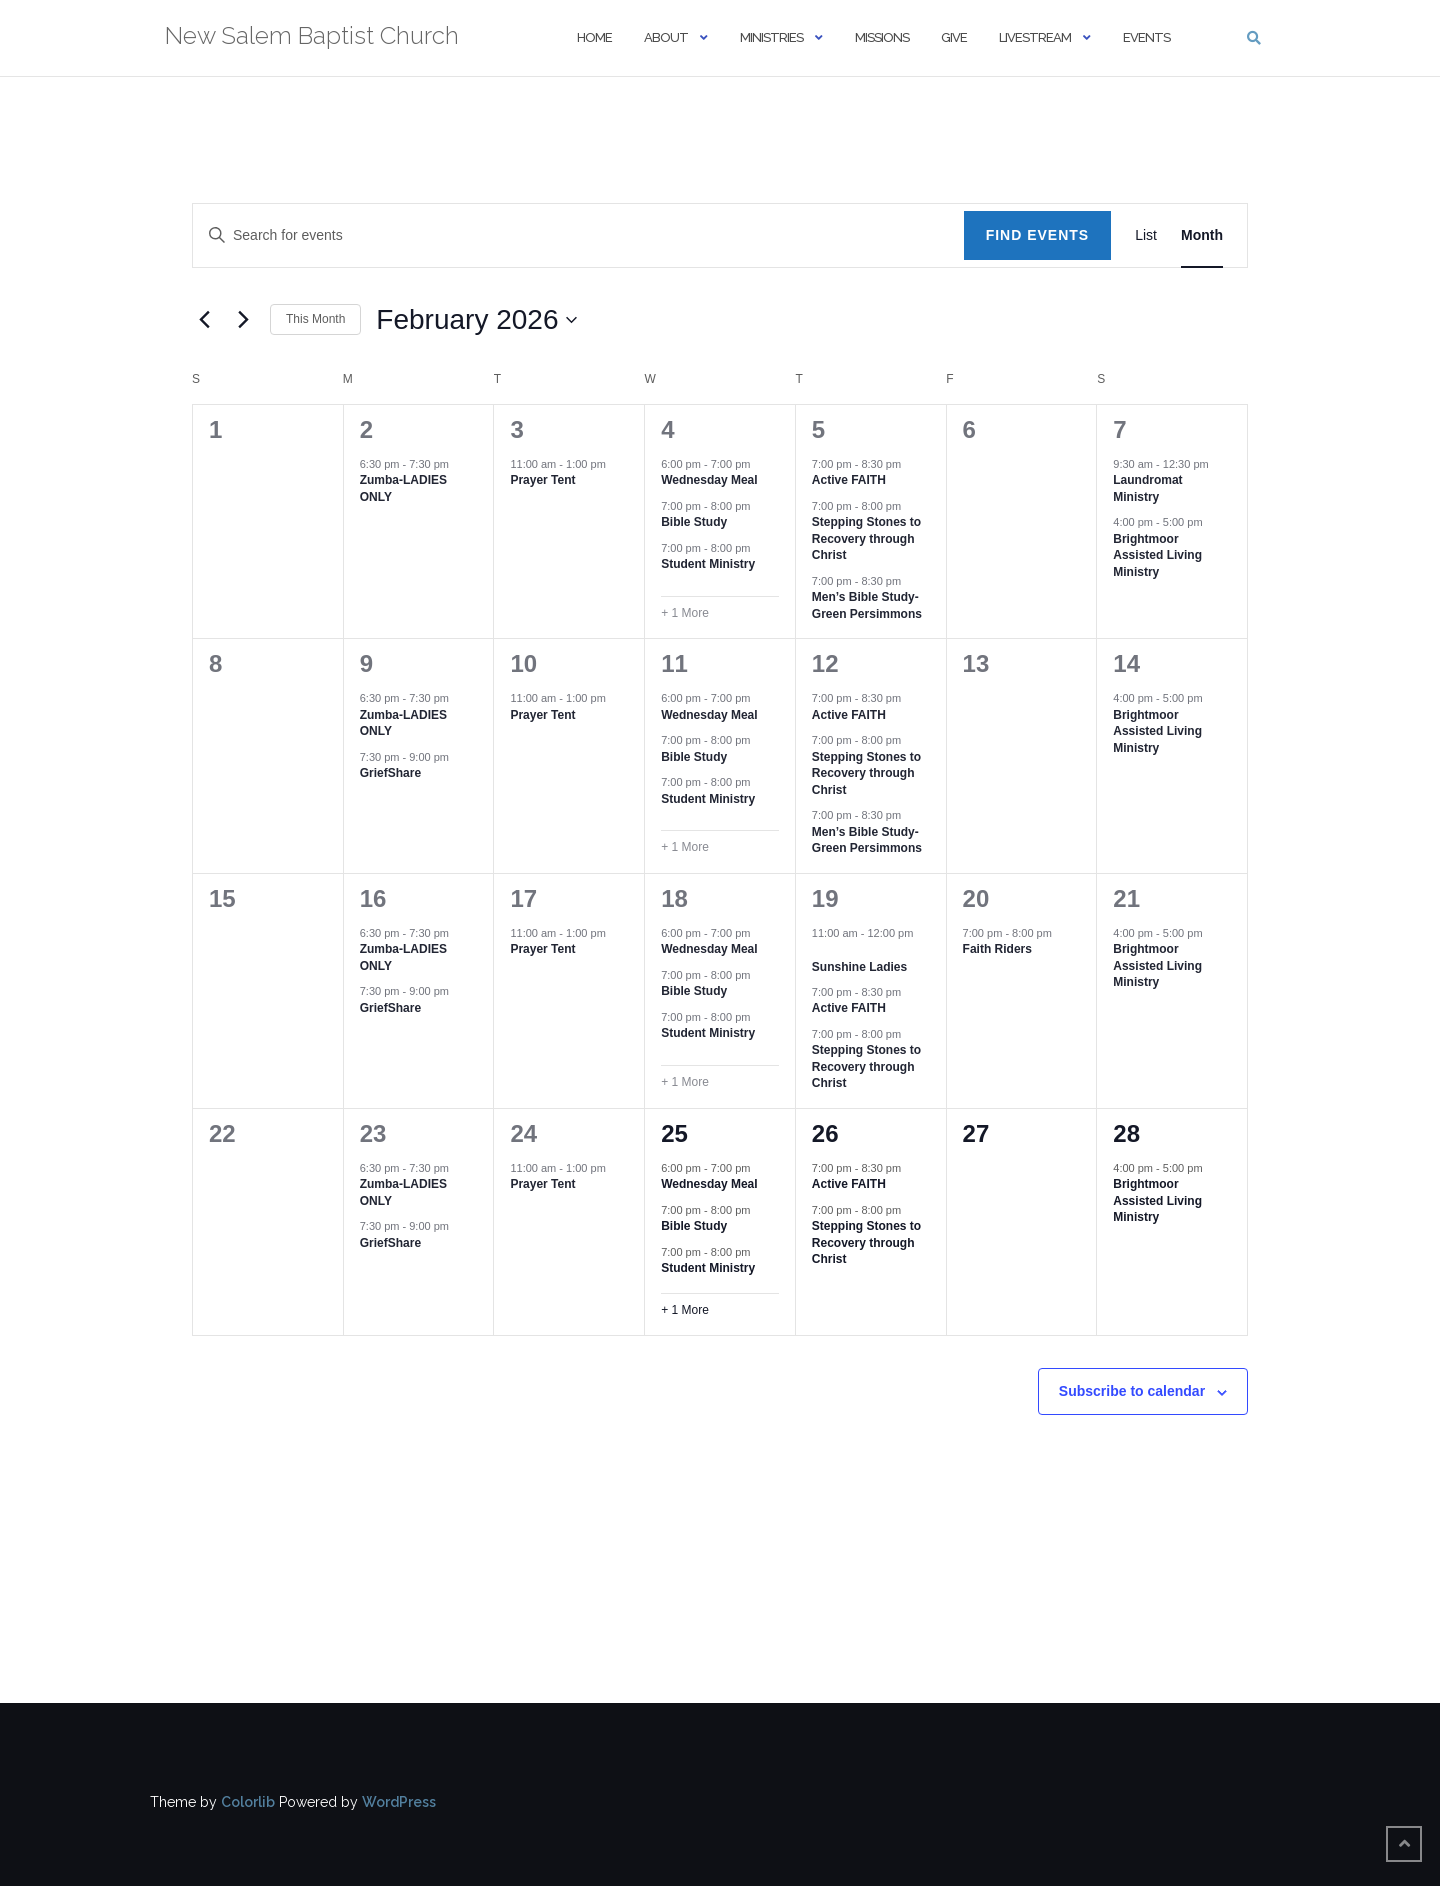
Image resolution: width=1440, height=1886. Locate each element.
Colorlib (248, 1802)
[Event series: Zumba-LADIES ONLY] (459, 464)
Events (1146, 37)
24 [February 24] (523, 1133)
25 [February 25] (674, 1133)
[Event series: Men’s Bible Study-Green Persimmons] (911, 581)
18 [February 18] (674, 898)
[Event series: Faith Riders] (1062, 933)
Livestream (1035, 37)
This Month (315, 319)
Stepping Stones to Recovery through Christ (866, 538)
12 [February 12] (825, 663)
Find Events (1038, 235)
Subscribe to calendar (1132, 1391)
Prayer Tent (542, 480)
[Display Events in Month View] (1202, 235)
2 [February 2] (366, 429)
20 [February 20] (976, 898)
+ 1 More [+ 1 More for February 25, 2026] (685, 1310)
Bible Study (694, 522)
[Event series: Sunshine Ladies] (819, 950)
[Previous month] (204, 320)
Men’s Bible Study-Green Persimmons (867, 605)
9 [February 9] (366, 663)
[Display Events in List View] (1146, 235)
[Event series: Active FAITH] (911, 464)
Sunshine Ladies (859, 967)
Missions (882, 37)
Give (954, 37)
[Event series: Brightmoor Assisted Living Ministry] (1213, 522)
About (666, 37)
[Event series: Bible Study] (761, 506)
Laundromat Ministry (1147, 488)
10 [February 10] (523, 663)
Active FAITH (849, 480)
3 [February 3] (516, 429)
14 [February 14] (1126, 663)
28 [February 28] (1126, 1133)
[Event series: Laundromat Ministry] (1219, 464)
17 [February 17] (523, 898)
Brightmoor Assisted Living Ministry (1157, 555)
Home (594, 37)
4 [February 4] (667, 429)
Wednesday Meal (709, 480)
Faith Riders (997, 949)
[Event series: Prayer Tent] (616, 464)
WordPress (399, 1802)
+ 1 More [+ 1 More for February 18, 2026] (685, 1082)
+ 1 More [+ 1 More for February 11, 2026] (685, 847)
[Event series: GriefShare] (459, 757)
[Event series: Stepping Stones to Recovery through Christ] (911, 506)
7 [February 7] (1119, 429)
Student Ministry (708, 564)
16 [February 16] (373, 898)
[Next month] (243, 320)
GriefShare (390, 773)
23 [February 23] (373, 1133)
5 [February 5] (818, 429)
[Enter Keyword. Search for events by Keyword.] (578, 235)
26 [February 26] (825, 1133)
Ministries (771, 37)
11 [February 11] (674, 663)
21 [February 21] (1126, 898)
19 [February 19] (825, 898)
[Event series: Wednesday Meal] (761, 464)
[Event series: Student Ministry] (761, 548)
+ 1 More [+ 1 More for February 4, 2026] (685, 613)
